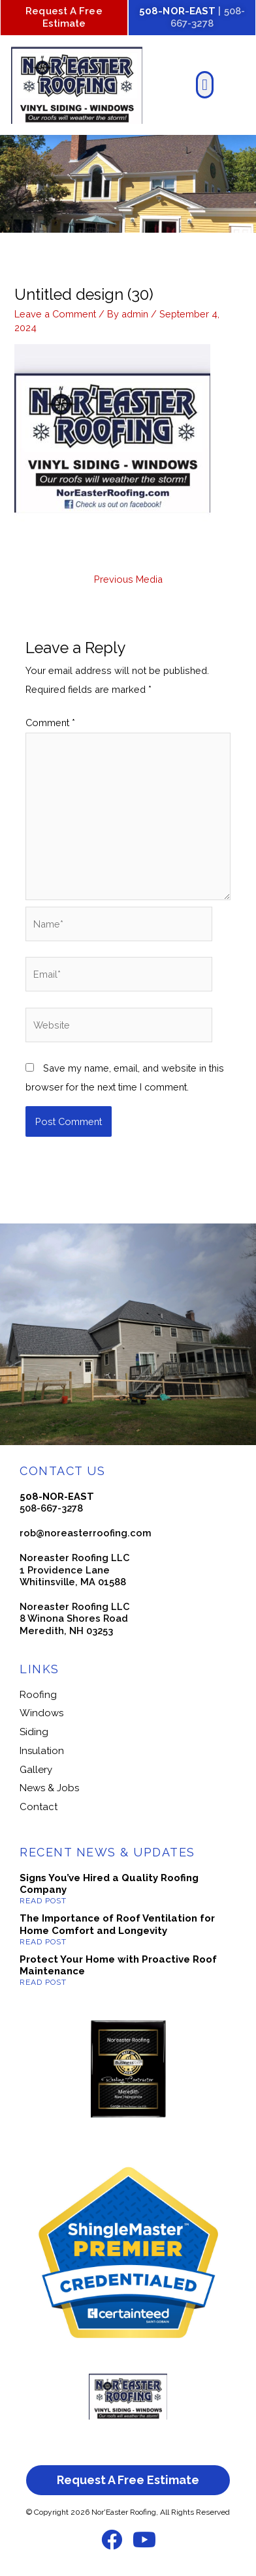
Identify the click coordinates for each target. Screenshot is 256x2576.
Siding (34, 1732)
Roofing (38, 1695)
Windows (41, 1713)
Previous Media (128, 579)
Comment (50, 722)
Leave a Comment (55, 313)
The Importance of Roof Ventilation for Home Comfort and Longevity (117, 1924)
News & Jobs (49, 1788)
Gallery (36, 1770)
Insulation (42, 1751)
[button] (205, 84)
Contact (38, 1807)
